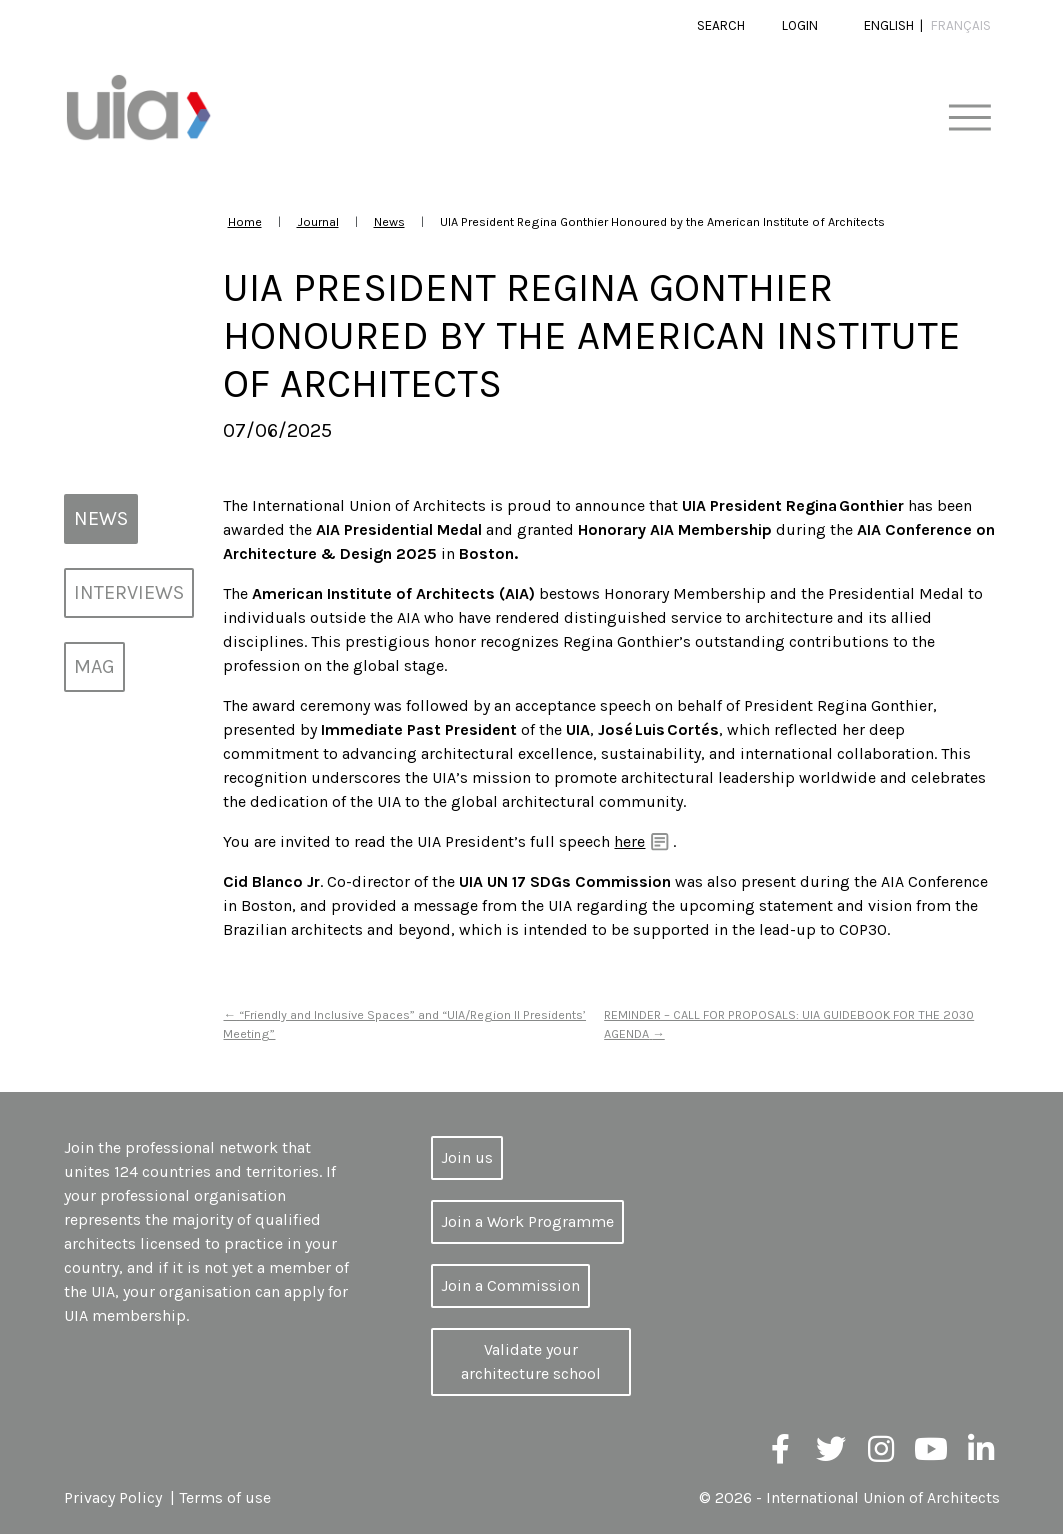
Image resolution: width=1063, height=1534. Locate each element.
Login (800, 25)
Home (245, 221)
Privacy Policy (113, 1497)
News (389, 221)
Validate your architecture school (531, 1361)
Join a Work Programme (527, 1221)
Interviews (129, 592)
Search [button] (721, 25)
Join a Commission (510, 1285)
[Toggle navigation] (969, 118)
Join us (467, 1157)
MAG (94, 666)
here (629, 841)
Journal (318, 221)
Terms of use (225, 1497)
